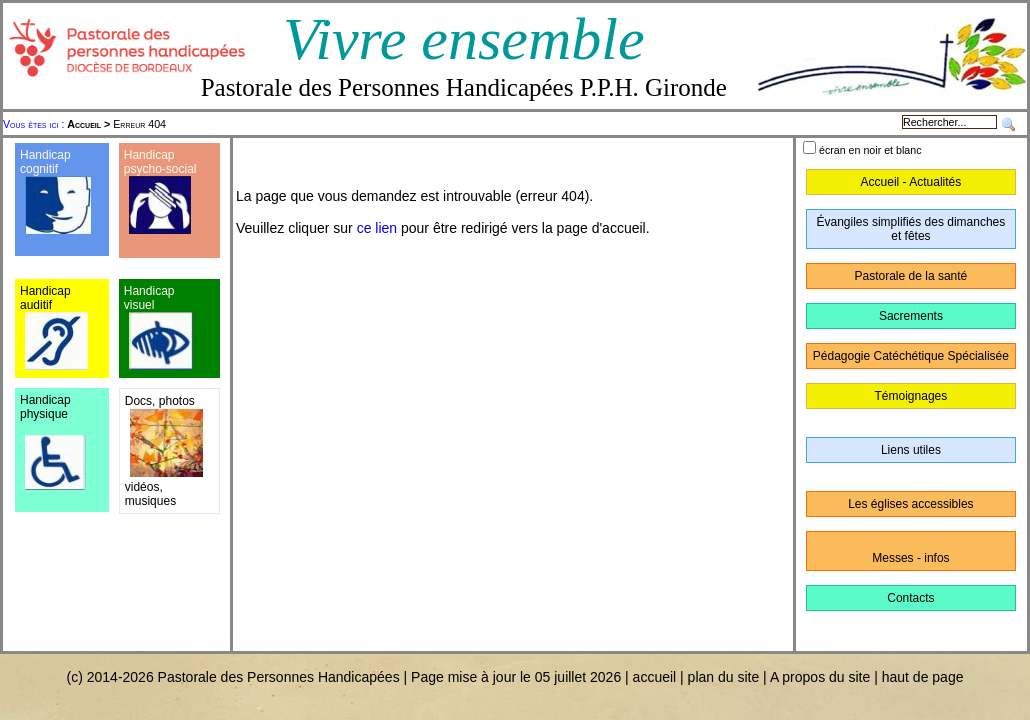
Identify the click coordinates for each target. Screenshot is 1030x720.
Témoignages (911, 396)
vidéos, (144, 487)
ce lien (377, 228)
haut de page (923, 677)
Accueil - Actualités (911, 182)
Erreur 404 (116, 124)
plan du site (724, 677)
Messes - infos (910, 558)
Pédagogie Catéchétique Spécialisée (911, 356)
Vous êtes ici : (35, 124)
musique (147, 501)
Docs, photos (160, 401)
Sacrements (911, 316)
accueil (655, 677)
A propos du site (820, 677)
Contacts (910, 598)
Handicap (149, 155)
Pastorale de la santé (911, 276)
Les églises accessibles (910, 504)
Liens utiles (911, 450)
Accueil (84, 124)
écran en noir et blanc (870, 150)
